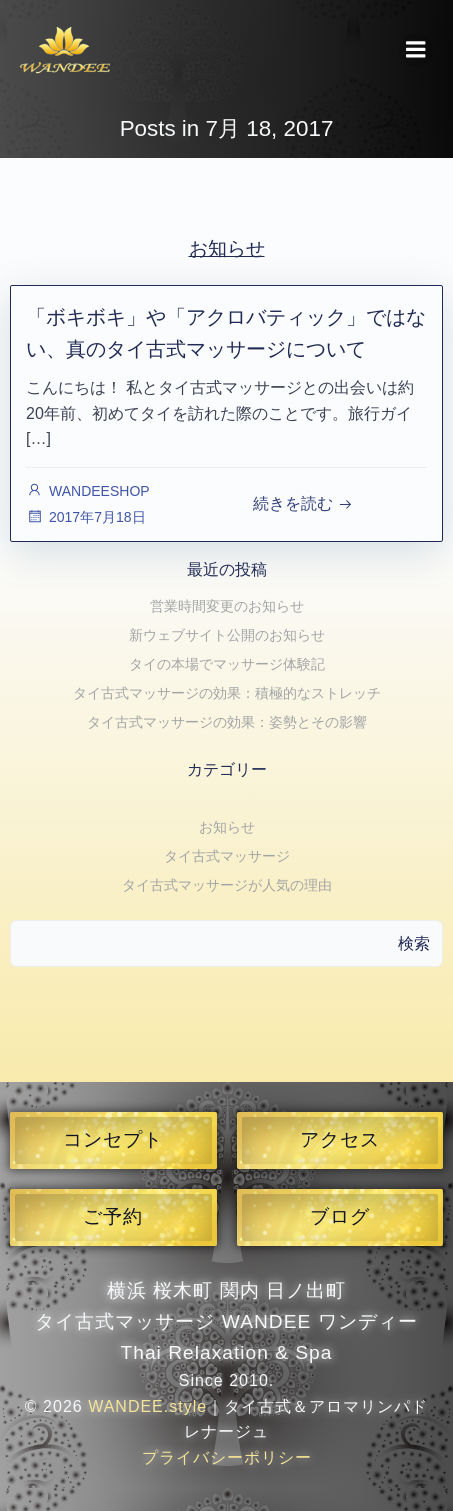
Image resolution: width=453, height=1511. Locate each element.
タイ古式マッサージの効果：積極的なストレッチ (227, 693)
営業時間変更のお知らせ (227, 606)
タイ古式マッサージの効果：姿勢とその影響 (227, 722)
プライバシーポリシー (227, 1457)
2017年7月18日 (86, 517)
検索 (414, 943)
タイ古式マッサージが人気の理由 (227, 885)
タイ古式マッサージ (227, 856)
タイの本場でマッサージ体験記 (227, 664)
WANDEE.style (147, 1406)
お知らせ (227, 827)
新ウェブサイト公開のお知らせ (227, 635)
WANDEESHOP (88, 491)
